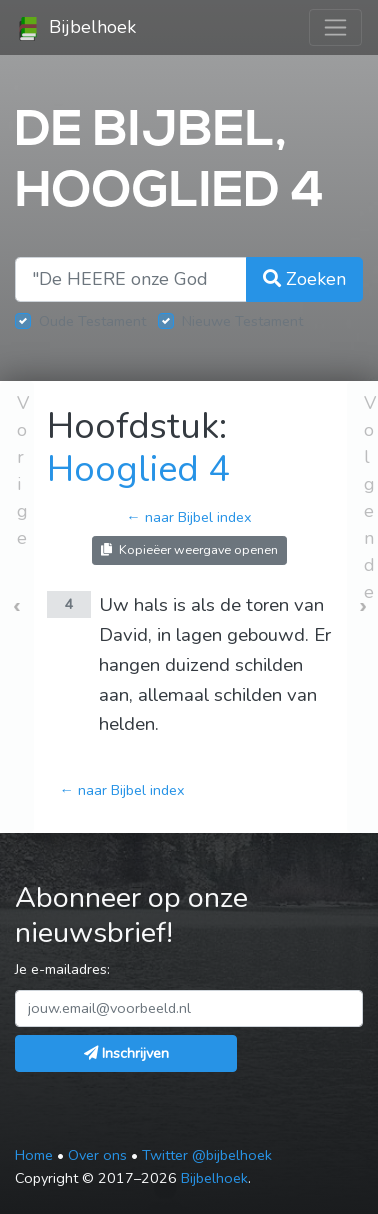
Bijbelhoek (76, 28)
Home (34, 1155)
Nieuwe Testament (242, 321)
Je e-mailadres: (62, 969)
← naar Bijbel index (188, 517)
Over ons (97, 1155)
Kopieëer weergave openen (189, 549)
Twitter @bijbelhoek (207, 1155)
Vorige (23, 470)
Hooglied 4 (138, 469)
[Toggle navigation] (335, 27)
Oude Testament (92, 321)
